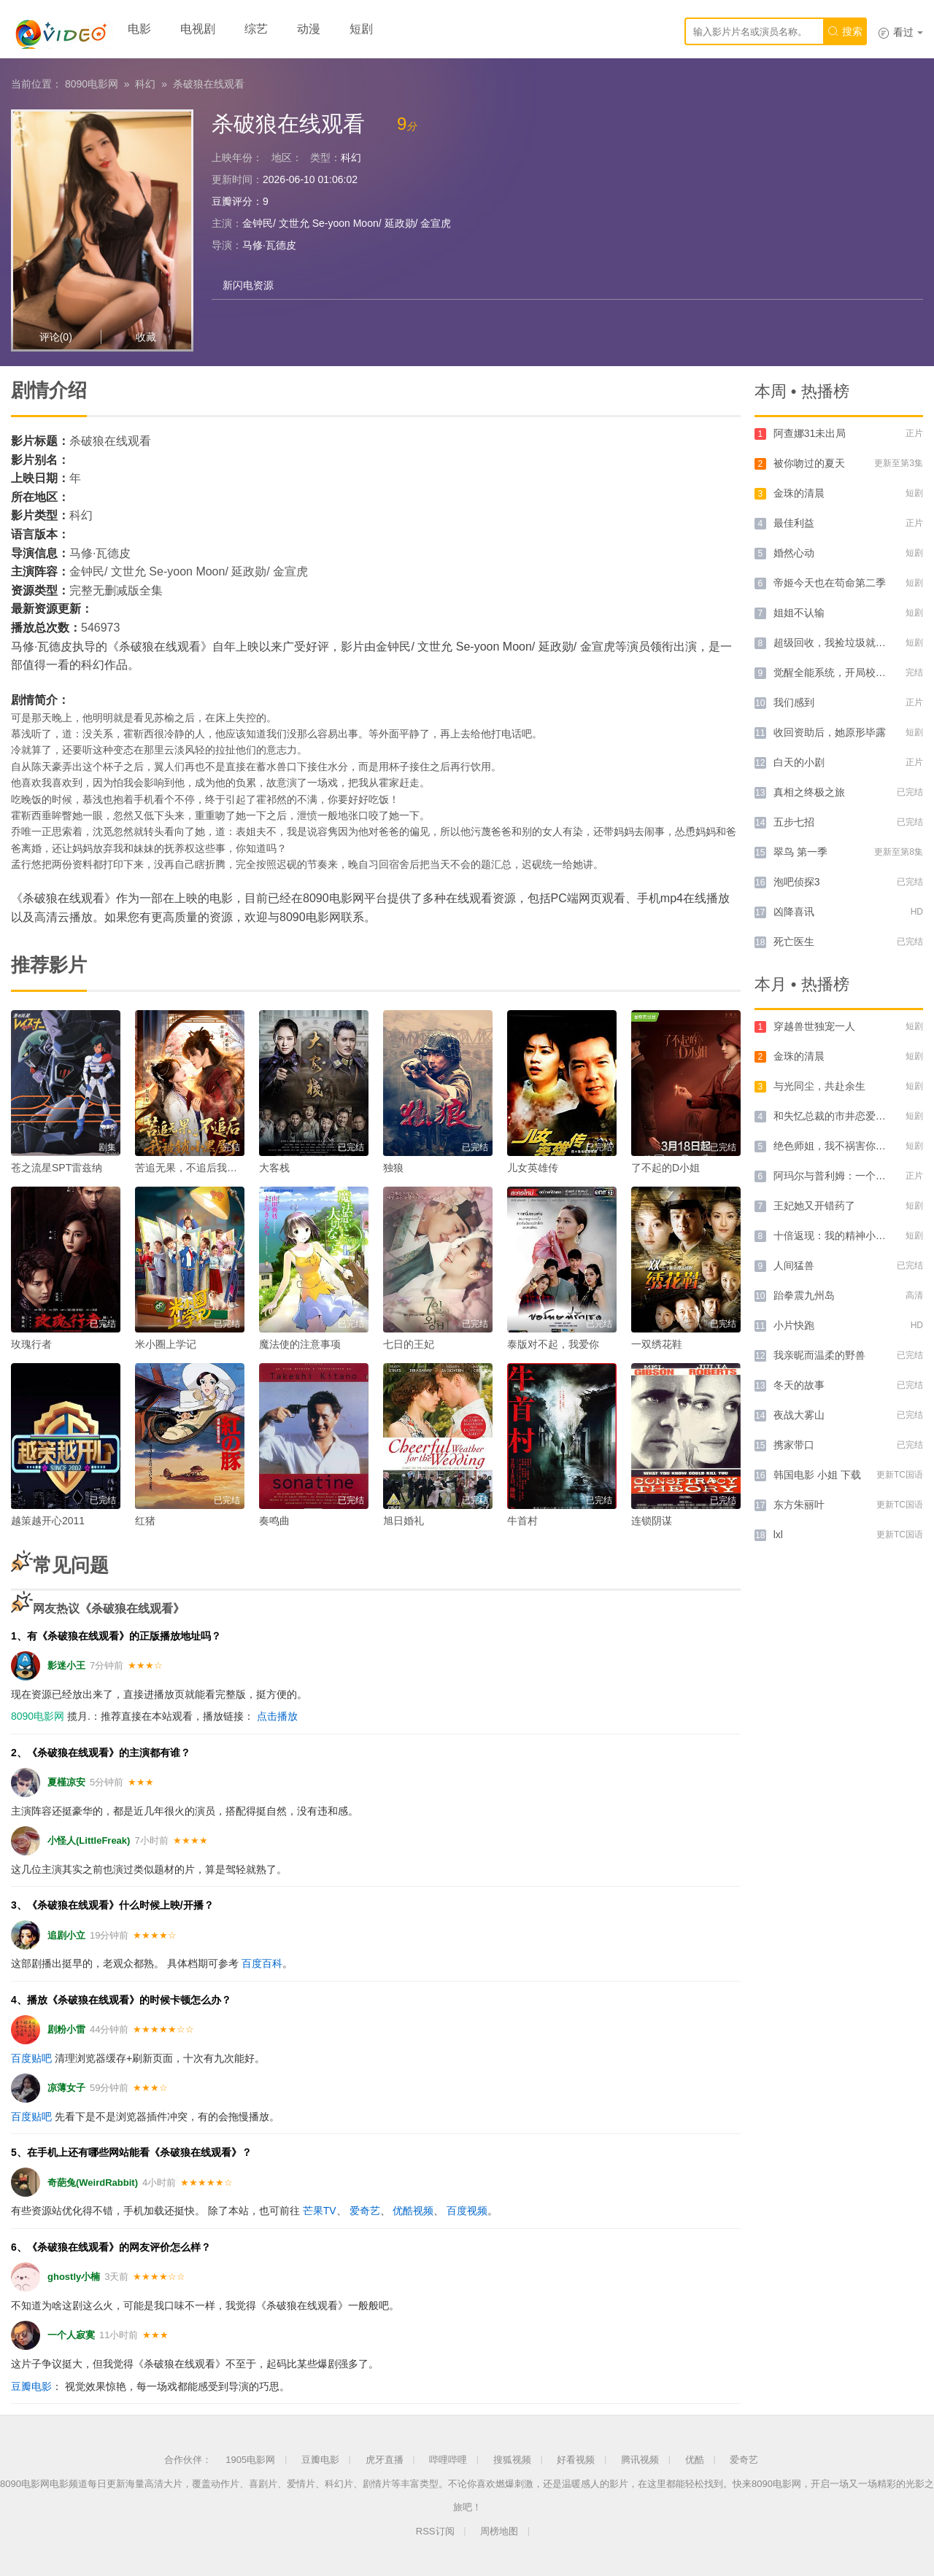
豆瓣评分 (232, 201)
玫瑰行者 (31, 1344)
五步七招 (793, 822)
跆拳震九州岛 (804, 1295)
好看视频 (576, 2459)
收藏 (146, 337)
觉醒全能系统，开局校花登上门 (844, 672)
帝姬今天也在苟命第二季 (829, 583)
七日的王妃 (408, 1344)
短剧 (361, 29)
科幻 (145, 84)
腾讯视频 (640, 2459)
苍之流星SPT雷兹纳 (56, 1167)
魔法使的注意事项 (300, 1344)
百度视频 (467, 2210)
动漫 (308, 29)
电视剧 (197, 29)
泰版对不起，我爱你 (553, 1344)
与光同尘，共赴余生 (819, 1086)
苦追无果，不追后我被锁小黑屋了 (211, 1167)
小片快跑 (793, 1325)
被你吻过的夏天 (809, 463)
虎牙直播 (385, 2459)
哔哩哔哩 (448, 2459)
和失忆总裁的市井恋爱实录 (834, 1116)
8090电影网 (91, 84)
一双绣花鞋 (656, 1344)
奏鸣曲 (274, 1520)
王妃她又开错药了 (814, 1205)
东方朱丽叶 (799, 1504)
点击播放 (277, 1716)
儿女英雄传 (532, 1167)
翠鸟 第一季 (800, 852)
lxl (778, 1534)
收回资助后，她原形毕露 (829, 732)
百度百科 (262, 1963)
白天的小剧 (799, 762)
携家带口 (793, 1445)
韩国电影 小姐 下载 (817, 1475)
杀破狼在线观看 (208, 84)
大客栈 (274, 1167)
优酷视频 (413, 2210)
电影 (139, 29)
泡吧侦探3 (796, 882)
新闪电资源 (248, 285)
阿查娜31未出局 (809, 433)
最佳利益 (793, 523)
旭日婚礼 (403, 1520)
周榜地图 (499, 2531)
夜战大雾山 (799, 1415)
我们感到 (793, 702)
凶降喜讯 (793, 911)
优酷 (694, 2459)
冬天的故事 (799, 1385)
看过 (900, 32)
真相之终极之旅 (809, 792)
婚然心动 (793, 553)
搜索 (844, 31)
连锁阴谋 (651, 1520)
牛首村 (522, 1520)
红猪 (145, 1520)
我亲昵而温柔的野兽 (819, 1355)
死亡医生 (793, 941)
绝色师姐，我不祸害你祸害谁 (839, 1146)
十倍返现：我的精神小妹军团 (839, 1235)
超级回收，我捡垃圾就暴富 (834, 642)
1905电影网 (250, 2459)
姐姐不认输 (799, 612)
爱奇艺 (365, 2210)
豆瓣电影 (31, 2386)
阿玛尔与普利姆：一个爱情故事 (844, 1176)
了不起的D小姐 (665, 1167)
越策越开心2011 (48, 1520)
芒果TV (319, 2210)
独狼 (393, 1167)
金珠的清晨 (799, 493)
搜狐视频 (512, 2459)
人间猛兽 (793, 1265)
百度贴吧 (31, 2058)
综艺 (256, 29)
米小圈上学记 (165, 1344)
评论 (55, 337)
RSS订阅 (435, 2531)
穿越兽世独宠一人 (814, 1026)
